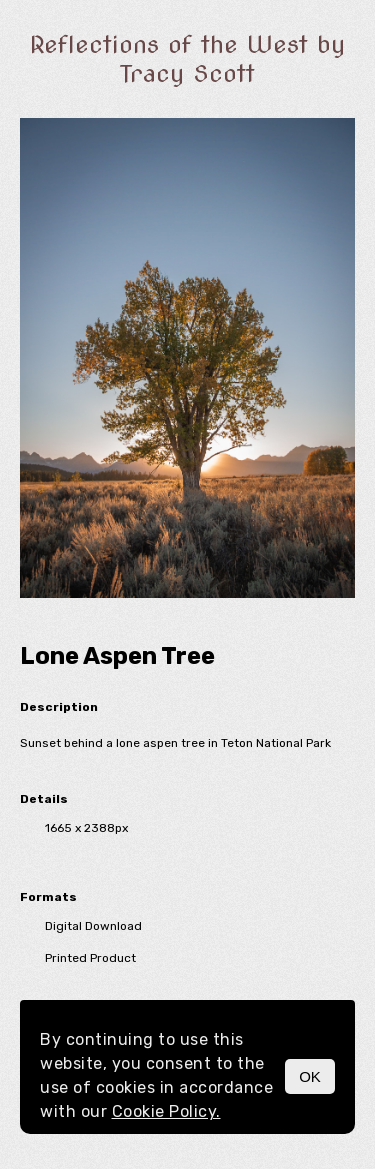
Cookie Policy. (166, 1111)
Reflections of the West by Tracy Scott (187, 59)
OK (310, 1076)
